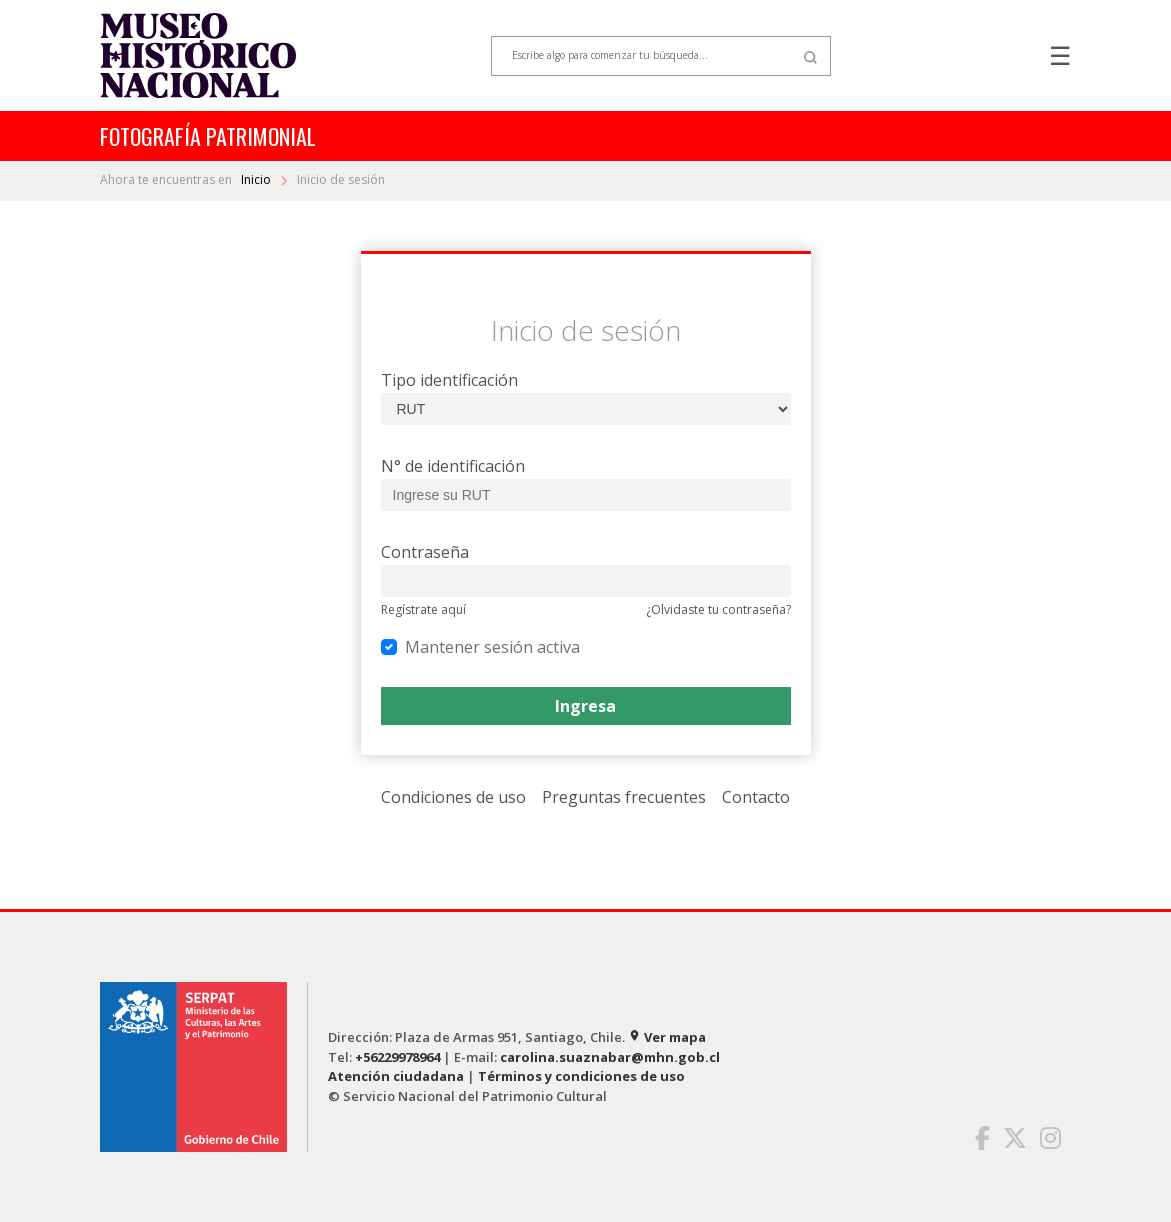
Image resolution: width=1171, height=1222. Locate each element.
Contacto (756, 797)
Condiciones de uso (453, 797)
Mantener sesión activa (492, 646)
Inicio (257, 179)
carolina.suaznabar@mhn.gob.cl (610, 1057)
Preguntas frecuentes (624, 797)
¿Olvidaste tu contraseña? (718, 609)
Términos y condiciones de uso (581, 1076)
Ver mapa (667, 1037)
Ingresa (585, 706)
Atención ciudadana (396, 1076)
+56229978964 (397, 1057)
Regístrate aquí (423, 609)
